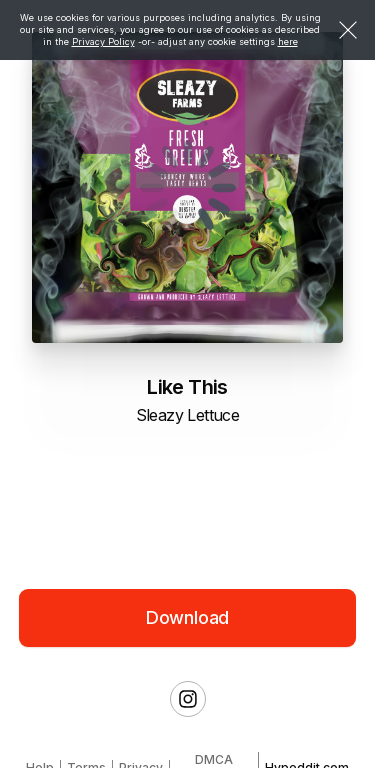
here (288, 41)
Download (188, 617)
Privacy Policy (103, 41)
